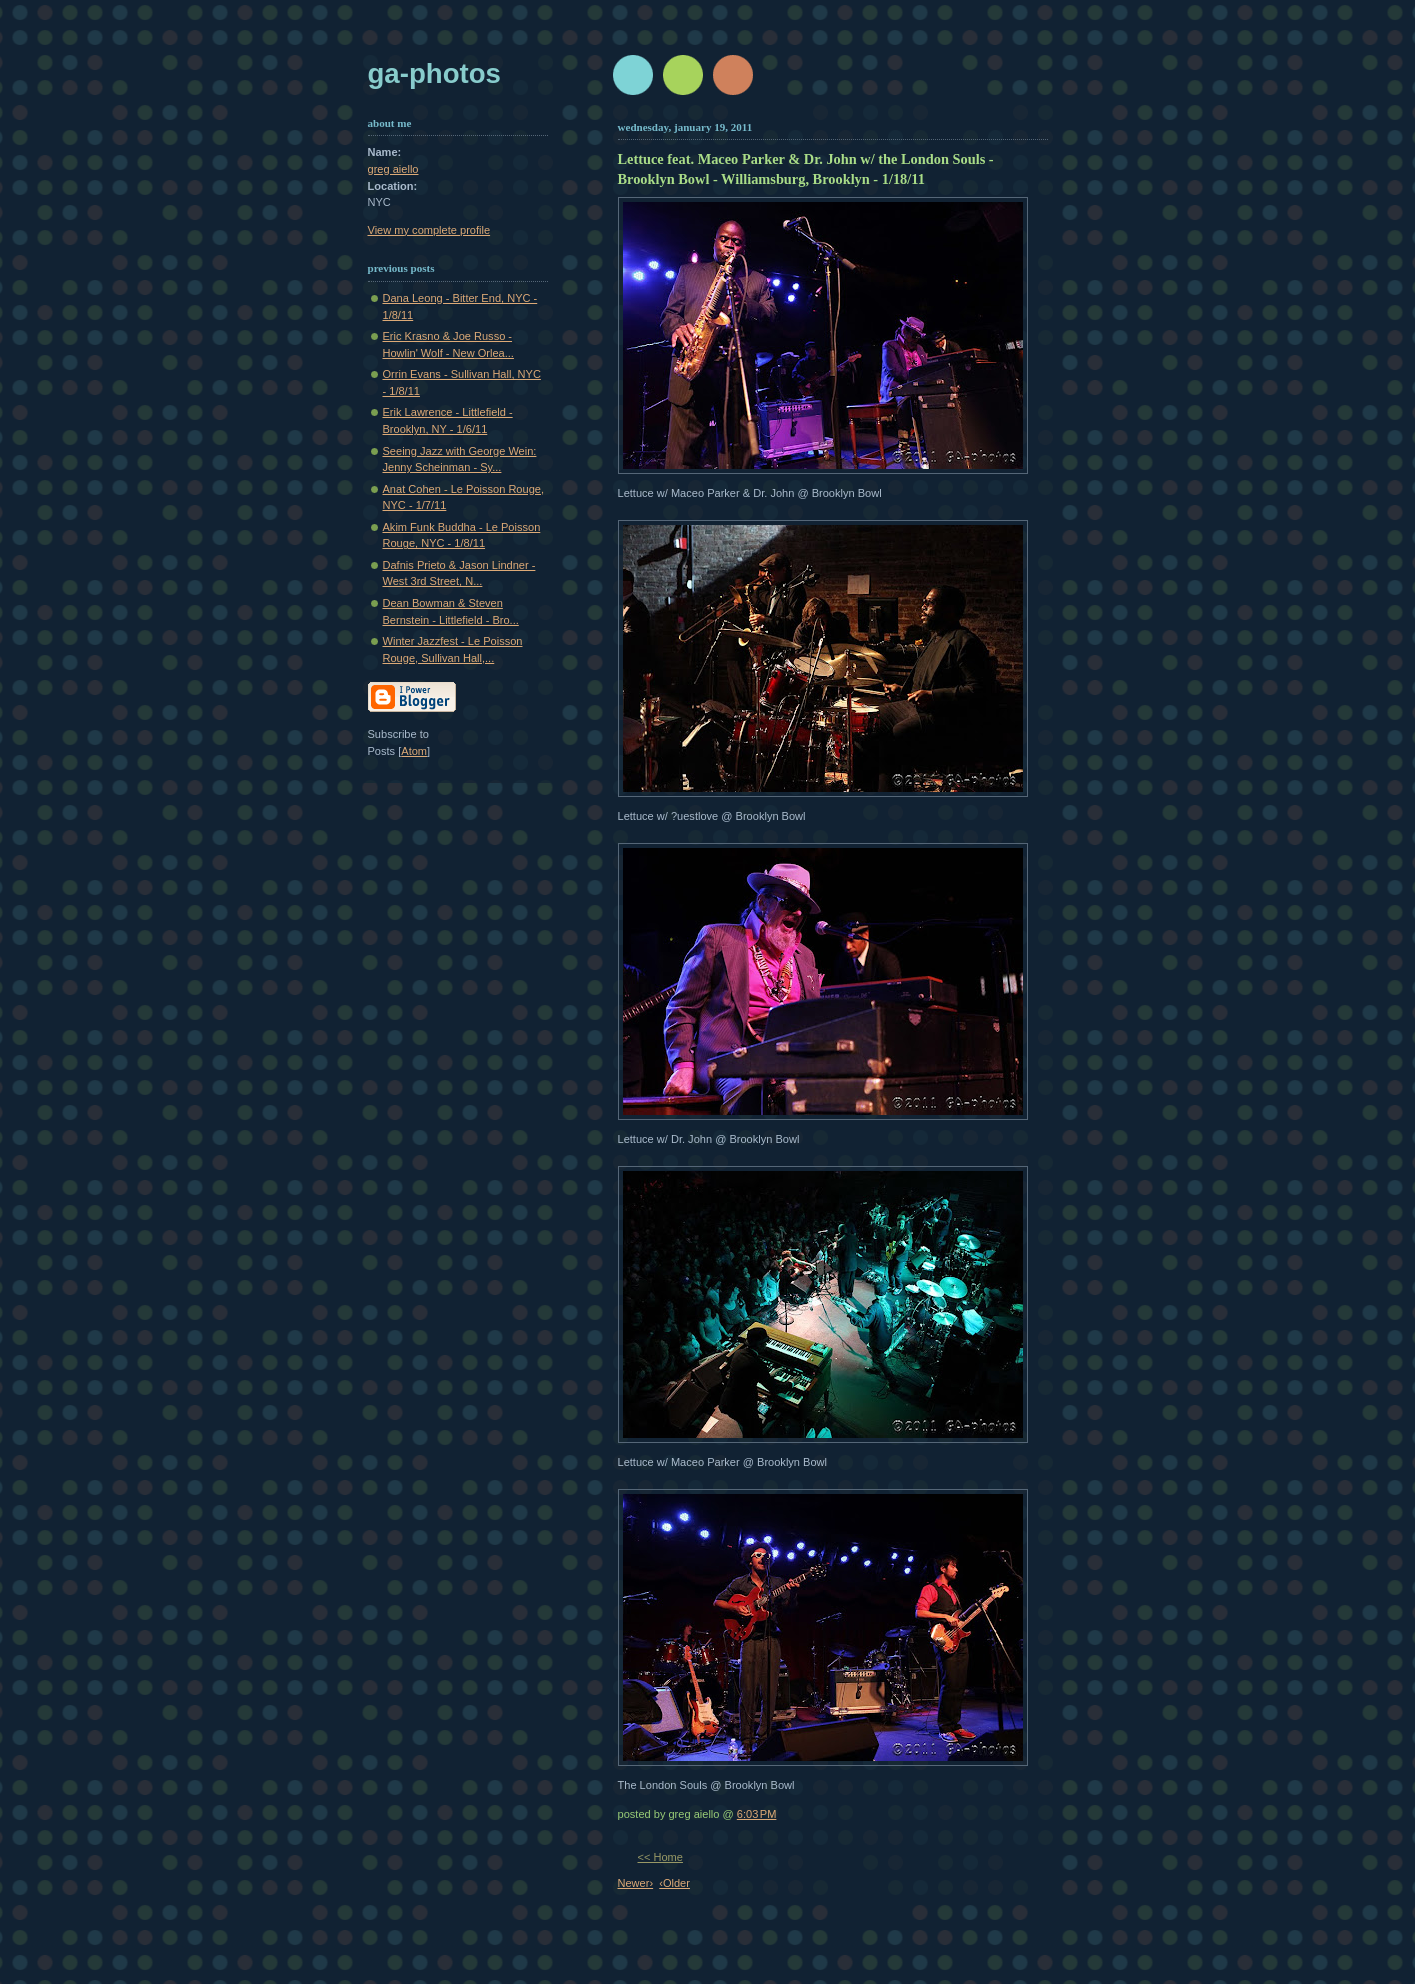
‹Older (674, 1883)
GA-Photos (434, 73)
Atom (414, 751)
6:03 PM (757, 1814)
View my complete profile (429, 230)
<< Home (660, 1857)
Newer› (636, 1883)
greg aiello (393, 169)
